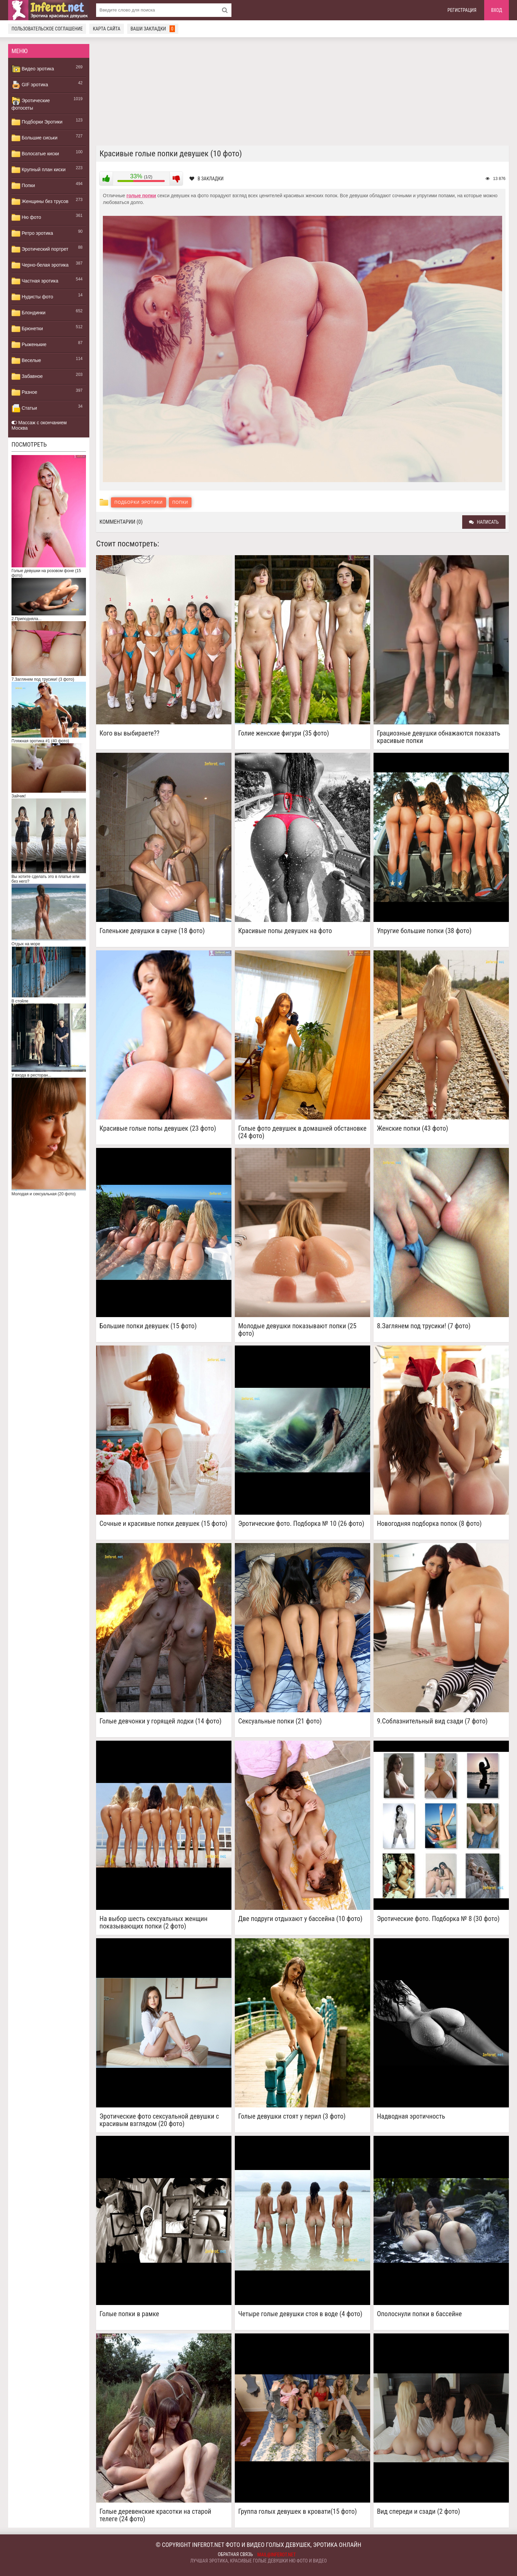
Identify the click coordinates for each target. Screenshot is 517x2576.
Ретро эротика (32, 233)
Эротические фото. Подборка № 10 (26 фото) (301, 1524)
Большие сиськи (35, 138)
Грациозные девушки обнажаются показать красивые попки (438, 736)
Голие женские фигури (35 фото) (283, 733)
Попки (23, 185)
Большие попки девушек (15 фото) (148, 1326)
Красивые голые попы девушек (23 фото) (157, 1128)
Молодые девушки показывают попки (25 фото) (297, 1329)
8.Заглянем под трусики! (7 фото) (424, 1326)
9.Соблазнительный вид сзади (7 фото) (432, 1721)
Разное (24, 392)
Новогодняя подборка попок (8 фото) (429, 1524)
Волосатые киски (35, 154)
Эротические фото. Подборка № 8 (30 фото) (438, 1919)
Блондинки (28, 313)
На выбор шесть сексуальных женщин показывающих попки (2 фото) (153, 1922)
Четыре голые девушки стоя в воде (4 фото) (300, 2314)
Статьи (24, 408)
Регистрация (462, 10)
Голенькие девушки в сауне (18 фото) (152, 931)
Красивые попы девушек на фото (285, 931)
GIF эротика (30, 85)
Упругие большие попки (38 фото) (424, 931)
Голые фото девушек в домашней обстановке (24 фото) (302, 1132)
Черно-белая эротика (40, 265)
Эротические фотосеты (31, 103)
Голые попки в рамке (129, 2314)
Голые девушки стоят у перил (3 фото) (292, 2116)
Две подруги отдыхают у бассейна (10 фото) (300, 1919)
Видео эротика (33, 69)
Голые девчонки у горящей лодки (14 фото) (160, 1721)
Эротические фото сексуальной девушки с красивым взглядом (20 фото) (159, 2119)
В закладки (206, 178)
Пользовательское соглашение (47, 28)
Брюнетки (27, 328)
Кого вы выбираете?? (129, 733)
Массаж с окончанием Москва (39, 425)
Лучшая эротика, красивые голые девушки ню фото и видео (258, 2560)
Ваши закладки (153, 28)
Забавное (27, 376)
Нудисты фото (32, 297)
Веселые (26, 360)
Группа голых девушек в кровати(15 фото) (297, 2511)
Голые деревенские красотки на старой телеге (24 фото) (155, 2515)
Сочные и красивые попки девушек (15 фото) (163, 1524)
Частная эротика (35, 281)
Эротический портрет (40, 249)
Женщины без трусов (40, 201)
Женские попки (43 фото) (412, 1128)
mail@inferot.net (276, 2554)
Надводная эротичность (411, 2116)
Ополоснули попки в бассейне (419, 2314)
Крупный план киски (39, 169)
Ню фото (26, 217)
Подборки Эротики (37, 122)
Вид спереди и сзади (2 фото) (418, 2511)
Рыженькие (29, 344)
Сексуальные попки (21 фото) (280, 1721)
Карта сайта (106, 28)
